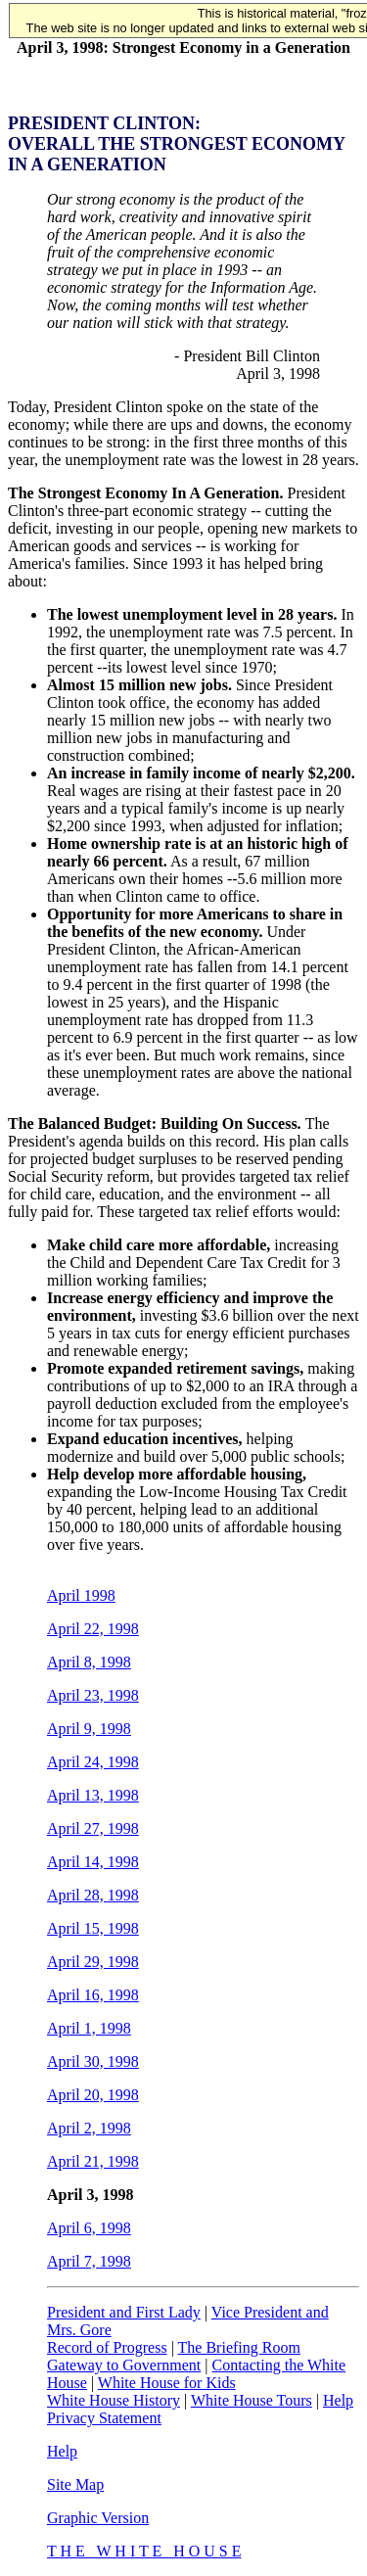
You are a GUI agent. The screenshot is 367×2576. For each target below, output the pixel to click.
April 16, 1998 (93, 1995)
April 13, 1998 (93, 1795)
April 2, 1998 (89, 2128)
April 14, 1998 (93, 1861)
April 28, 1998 (93, 1895)
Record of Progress (107, 2347)
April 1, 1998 (89, 2028)
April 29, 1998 (93, 1961)
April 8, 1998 (89, 1662)
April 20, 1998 (93, 2094)
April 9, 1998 (89, 1728)
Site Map (75, 2484)
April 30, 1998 (93, 2061)
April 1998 (81, 1595)
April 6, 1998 (89, 2228)
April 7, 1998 (89, 2261)
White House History (113, 2400)
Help (338, 2400)
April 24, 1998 (93, 1762)
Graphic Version (98, 2517)
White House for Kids (167, 2382)
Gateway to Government (124, 2365)
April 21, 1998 (93, 2161)
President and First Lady (124, 2312)
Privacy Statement (104, 2418)
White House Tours (251, 2400)
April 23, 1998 (93, 1695)
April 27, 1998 (93, 1828)
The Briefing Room (239, 2347)
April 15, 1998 (93, 1928)
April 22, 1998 (93, 1628)
